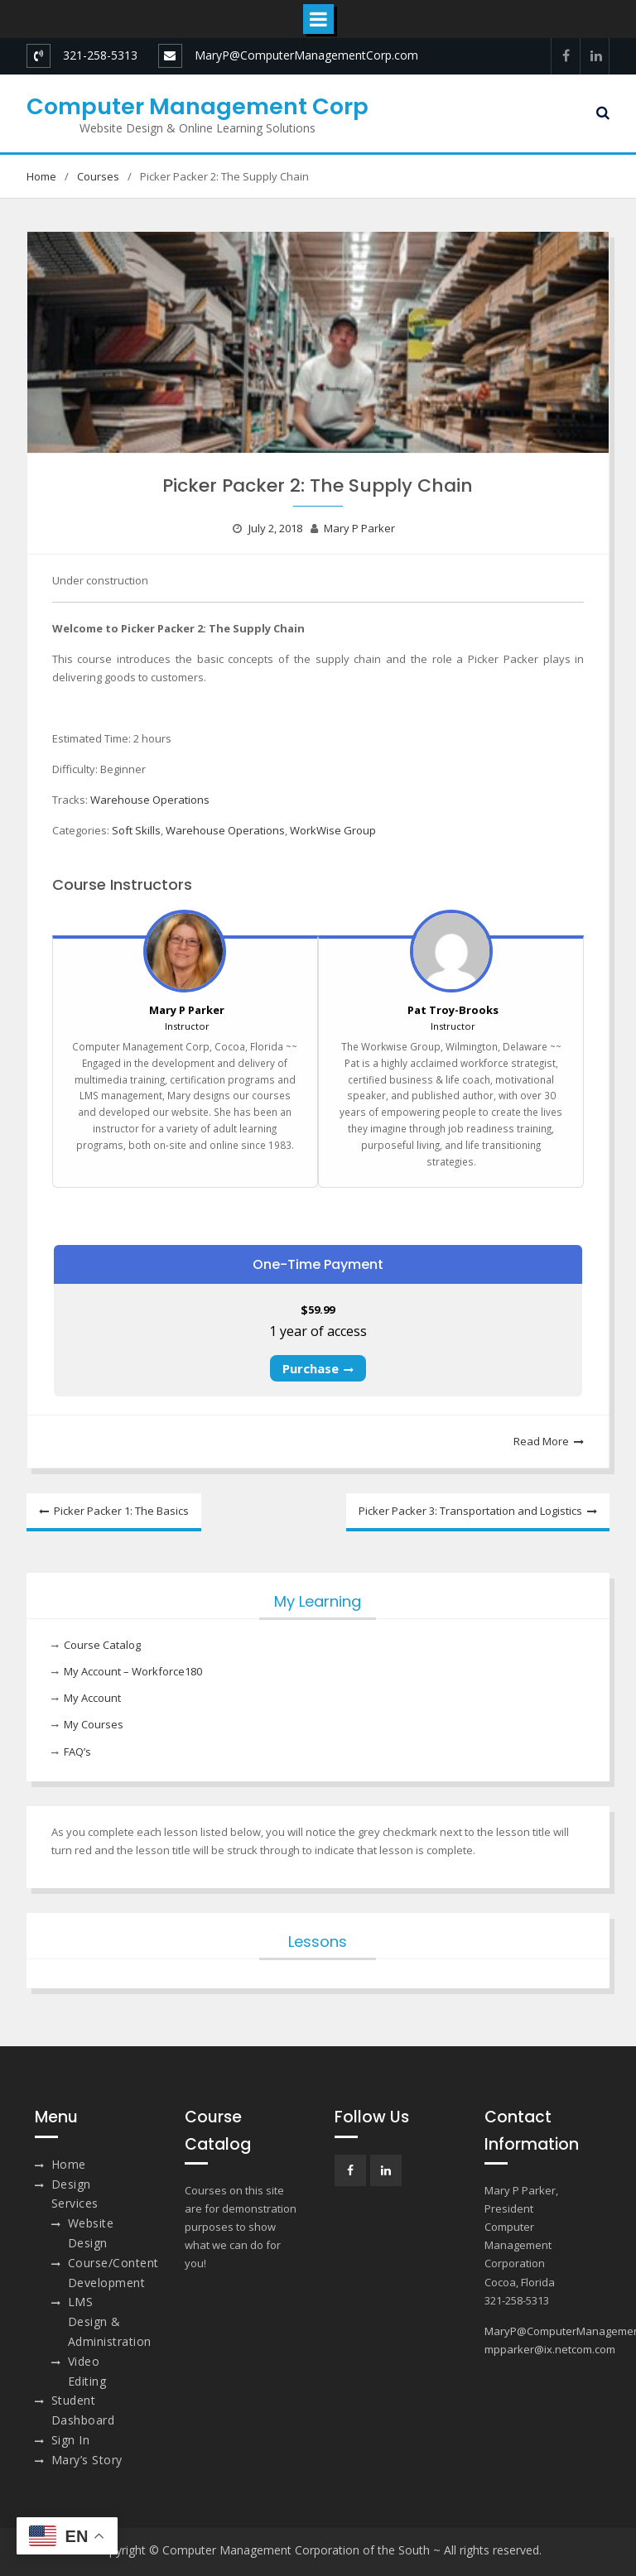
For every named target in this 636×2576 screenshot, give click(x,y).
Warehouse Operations (150, 799)
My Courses (93, 1724)
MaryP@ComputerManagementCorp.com (306, 55)
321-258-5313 (100, 55)
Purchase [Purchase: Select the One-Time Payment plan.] (310, 1368)
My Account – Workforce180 (133, 1671)
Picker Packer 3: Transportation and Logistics (470, 1510)
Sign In (70, 2440)
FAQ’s (77, 1751)
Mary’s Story (87, 2460)
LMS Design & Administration (110, 2321)
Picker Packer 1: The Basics (121, 1510)
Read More (541, 1441)
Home (68, 2164)
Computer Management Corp (197, 106)
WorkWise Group (333, 830)
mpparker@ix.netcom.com (549, 2349)
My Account (92, 1697)
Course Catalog (102, 1644)
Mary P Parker (359, 528)
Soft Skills (136, 830)
